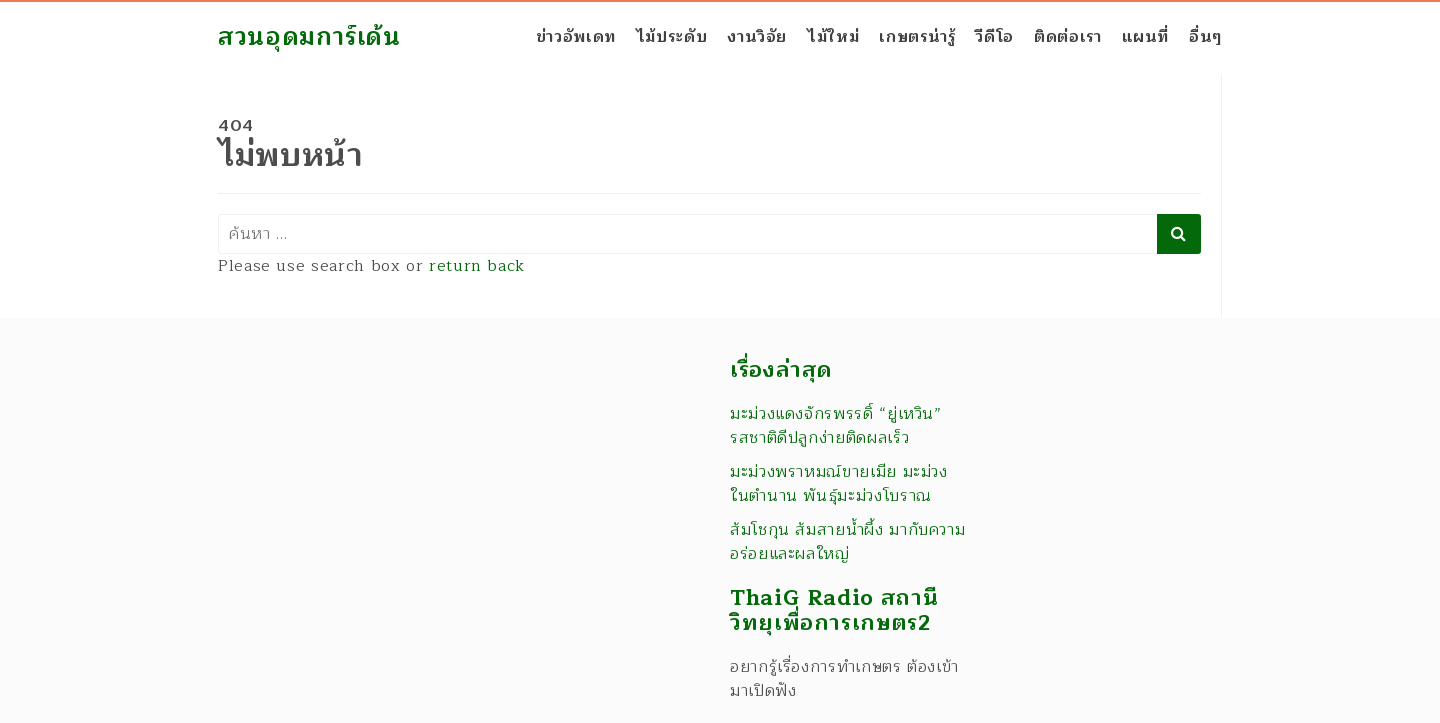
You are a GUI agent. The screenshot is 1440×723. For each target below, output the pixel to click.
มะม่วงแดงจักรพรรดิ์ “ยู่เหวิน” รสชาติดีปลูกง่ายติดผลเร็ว (836, 426)
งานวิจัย (757, 37)
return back (477, 266)
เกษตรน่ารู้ (917, 37)
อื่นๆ (1205, 37)
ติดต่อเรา (1067, 37)
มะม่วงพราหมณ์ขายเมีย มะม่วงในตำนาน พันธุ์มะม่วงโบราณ (839, 484)
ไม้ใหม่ (833, 37)
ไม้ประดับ (671, 37)
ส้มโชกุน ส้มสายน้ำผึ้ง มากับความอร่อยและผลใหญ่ (847, 542)
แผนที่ (1146, 37)
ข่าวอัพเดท (576, 37)
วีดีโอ (994, 37)
